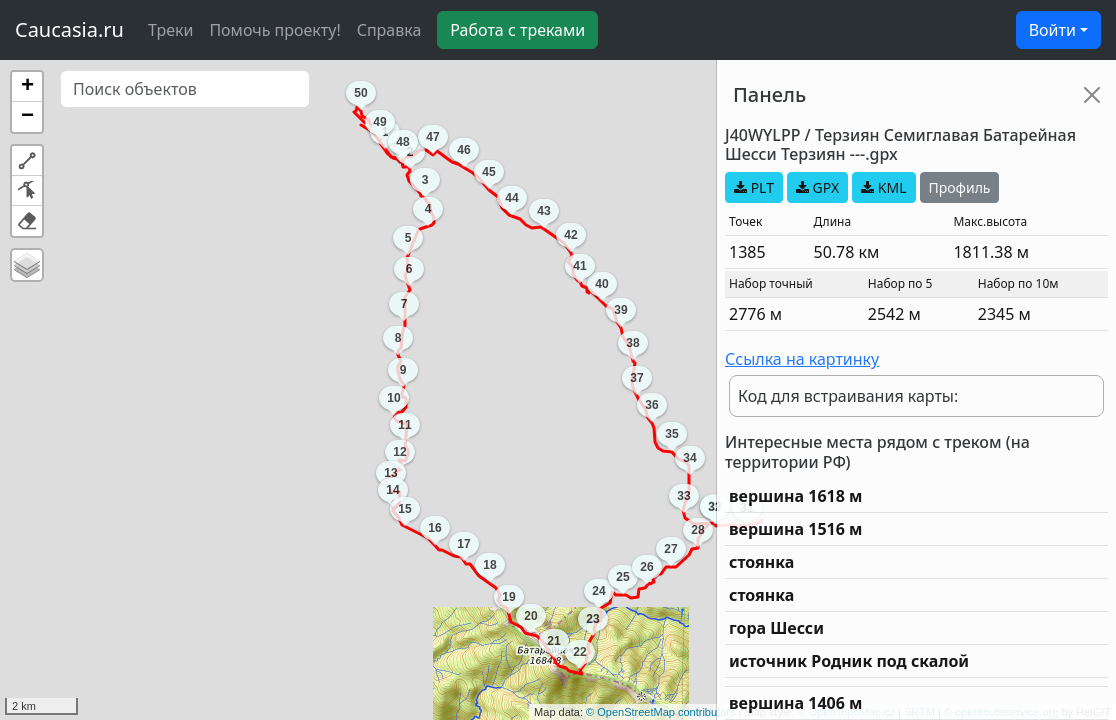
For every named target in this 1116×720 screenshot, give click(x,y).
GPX (817, 187)
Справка (389, 30)
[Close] (1092, 95)
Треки (170, 30)
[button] (27, 87)
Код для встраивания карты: (848, 396)
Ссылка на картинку (802, 359)
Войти (1052, 30)
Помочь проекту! (274, 30)
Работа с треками (517, 30)
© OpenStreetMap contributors (660, 712)
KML (883, 187)
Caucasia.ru (69, 29)
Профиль (960, 187)
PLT (754, 187)
